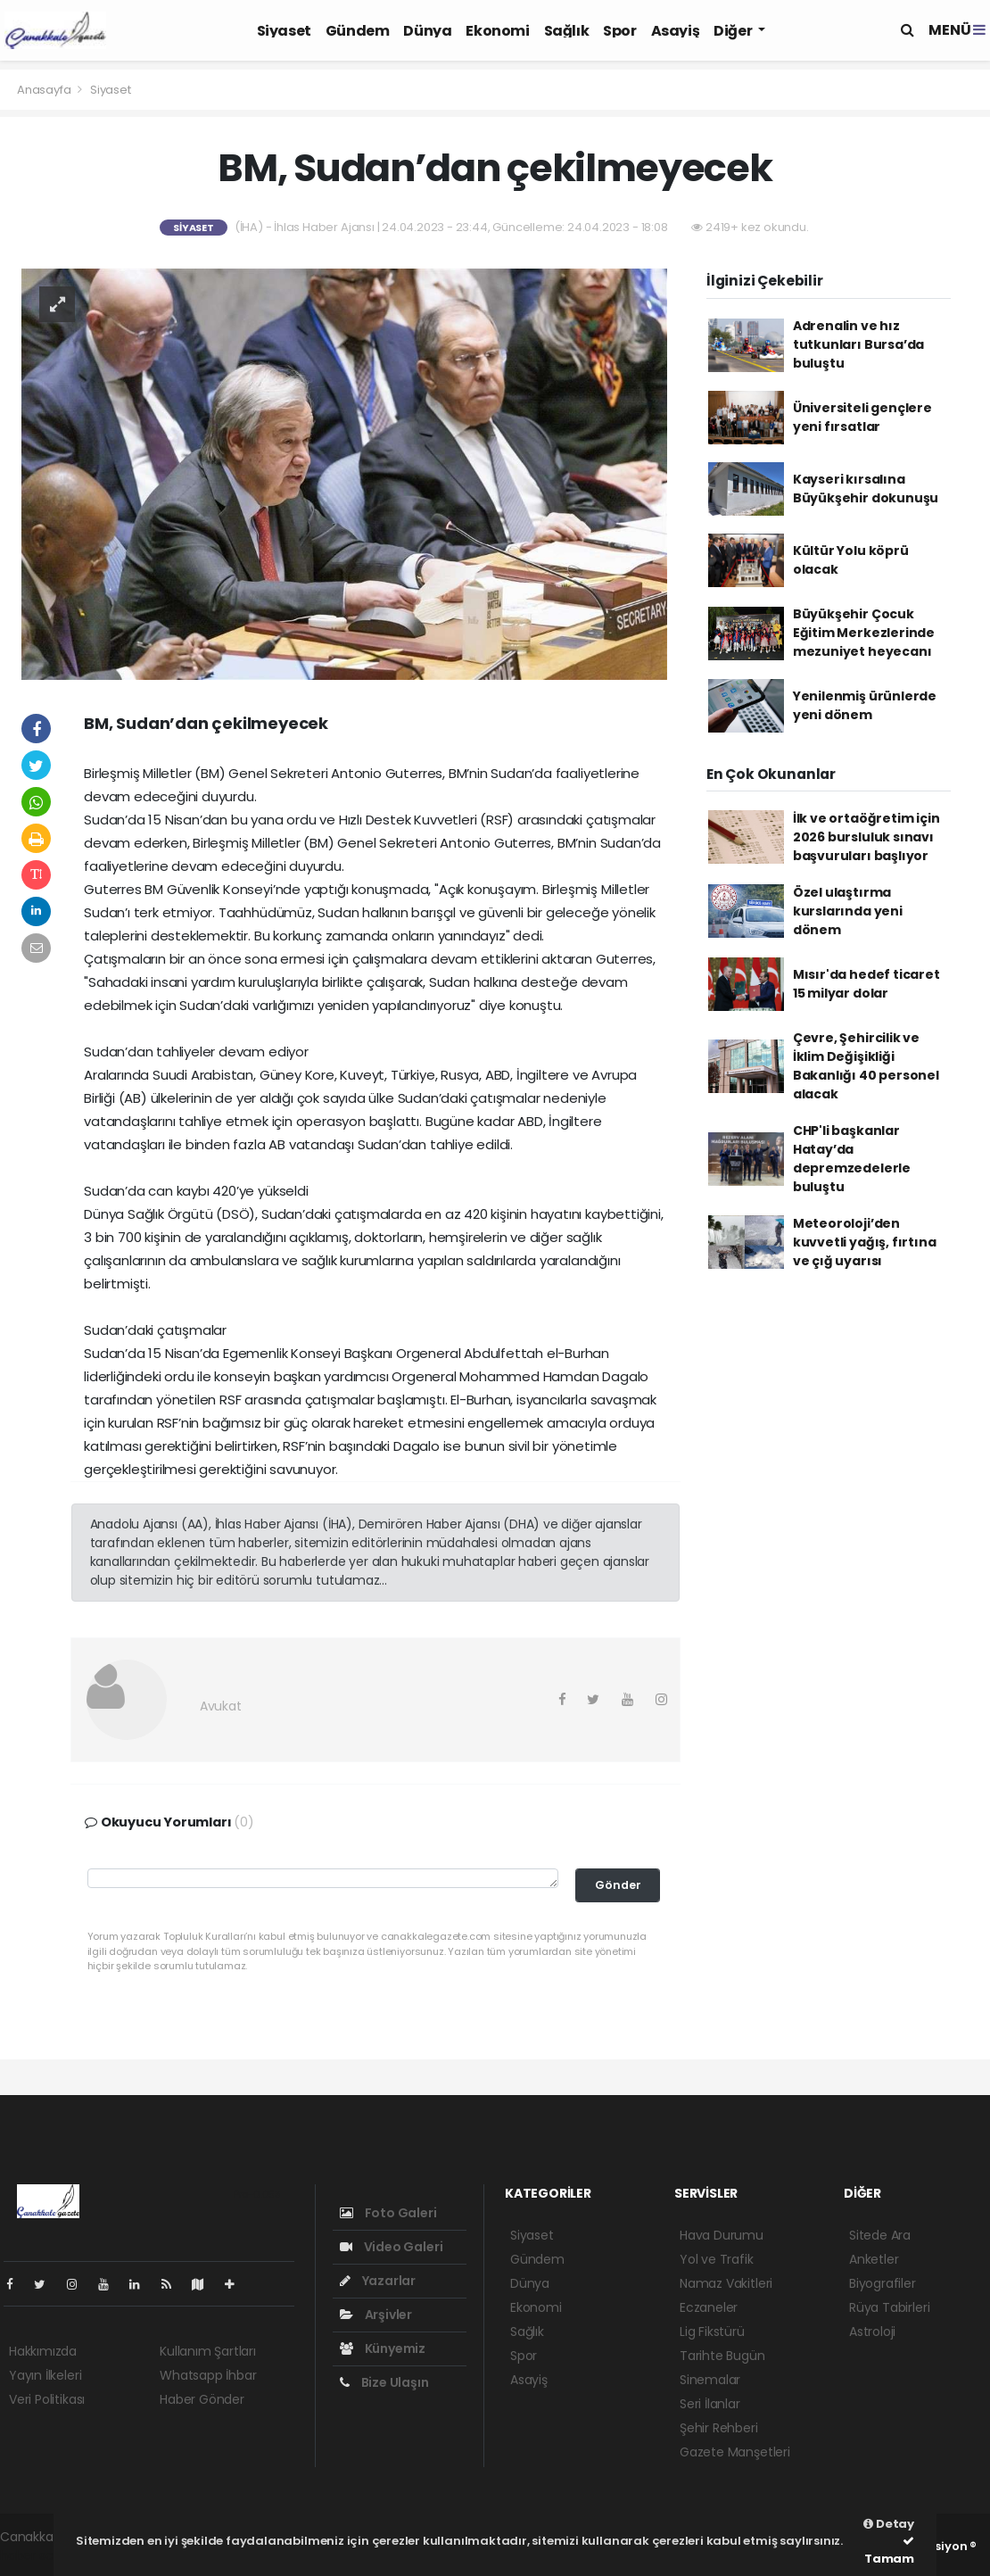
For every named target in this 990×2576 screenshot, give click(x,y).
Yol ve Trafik (717, 2259)
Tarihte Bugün (722, 2356)
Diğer (734, 31)
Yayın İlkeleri (45, 2375)
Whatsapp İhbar (208, 2375)
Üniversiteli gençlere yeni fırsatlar (862, 417)
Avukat (221, 1706)
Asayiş (675, 31)
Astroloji (872, 2331)
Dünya (427, 31)
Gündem (358, 31)
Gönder (618, 1885)
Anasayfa (45, 89)
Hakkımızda (43, 2351)
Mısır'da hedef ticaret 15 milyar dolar (866, 983)
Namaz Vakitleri (726, 2283)
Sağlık (567, 31)
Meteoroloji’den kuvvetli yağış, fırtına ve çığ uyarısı (864, 1242)
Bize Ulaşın (384, 2382)
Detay (888, 2523)
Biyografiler (882, 2283)
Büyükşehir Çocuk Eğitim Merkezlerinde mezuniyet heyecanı (864, 632)
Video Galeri (391, 2247)
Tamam (889, 2551)
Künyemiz (382, 2348)
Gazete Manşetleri (735, 2452)
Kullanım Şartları (208, 2351)
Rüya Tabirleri (889, 2307)
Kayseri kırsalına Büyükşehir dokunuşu (865, 488)
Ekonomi (497, 31)
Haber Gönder (202, 2399)
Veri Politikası (47, 2399)
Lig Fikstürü (712, 2331)
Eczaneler (709, 2307)
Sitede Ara (880, 2235)
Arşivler (376, 2314)
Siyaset (284, 31)
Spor (619, 31)
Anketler (873, 2259)
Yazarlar (378, 2281)
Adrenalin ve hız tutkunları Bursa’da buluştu (858, 344)
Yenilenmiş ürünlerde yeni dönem (864, 705)
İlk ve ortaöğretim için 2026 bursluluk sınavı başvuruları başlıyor (866, 837)
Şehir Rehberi (719, 2428)
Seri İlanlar (710, 2404)
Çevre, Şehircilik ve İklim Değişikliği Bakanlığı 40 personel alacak (866, 1066)
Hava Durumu (721, 2235)
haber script (36, 2555)
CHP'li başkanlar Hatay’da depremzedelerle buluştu (852, 1159)
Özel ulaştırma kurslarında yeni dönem (848, 911)
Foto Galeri (388, 2213)
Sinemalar (710, 2380)
